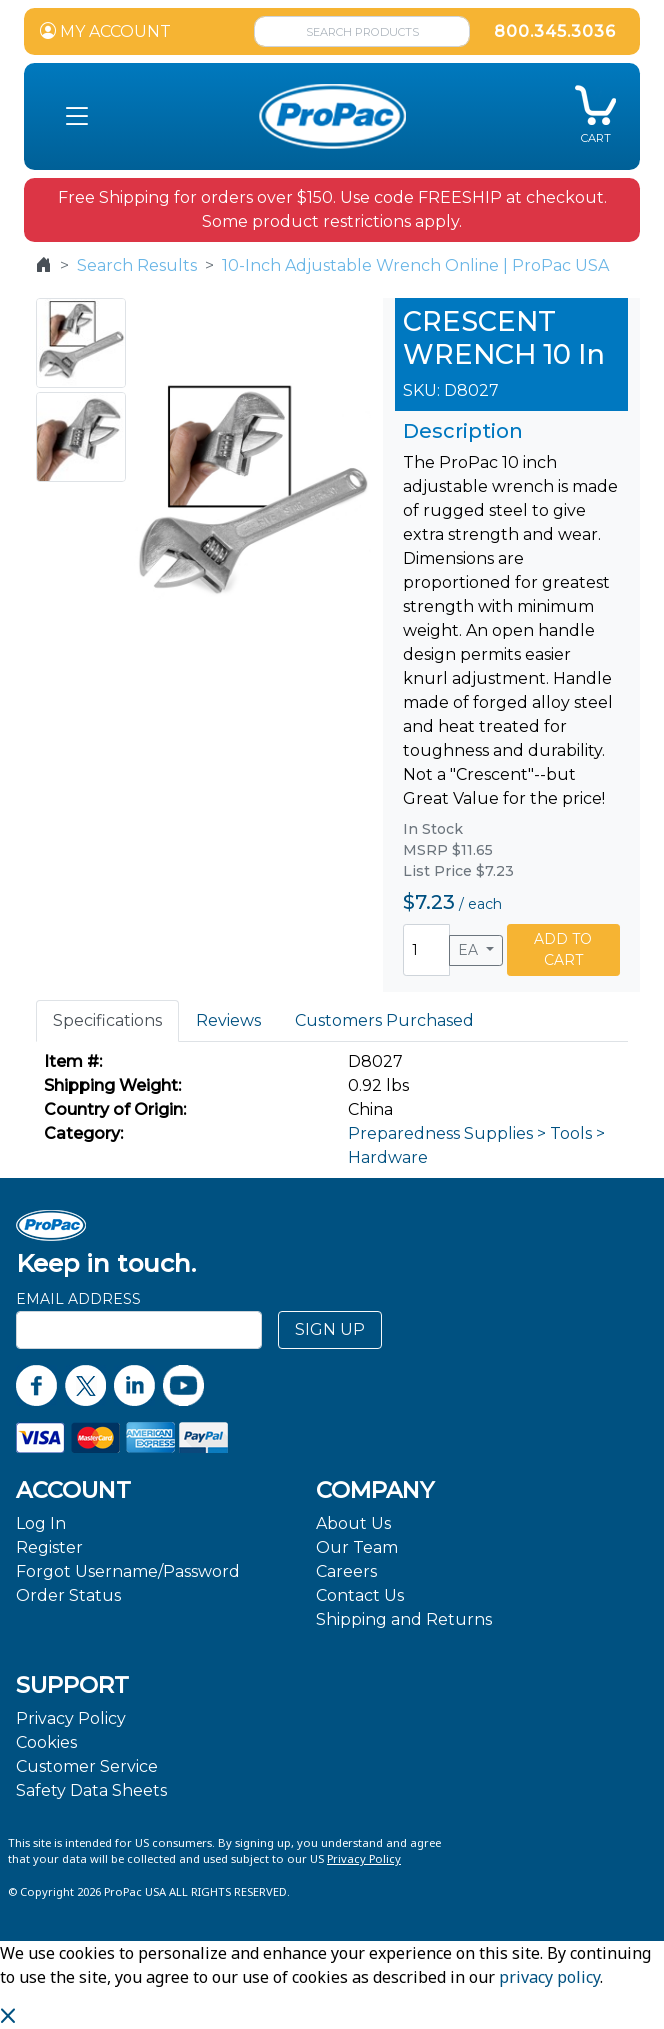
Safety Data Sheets (91, 1790)
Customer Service (87, 1766)
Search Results (137, 265)
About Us (353, 1523)
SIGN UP (330, 1329)
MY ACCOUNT (105, 31)
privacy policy (549, 1977)
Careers (346, 1571)
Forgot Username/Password (128, 1571)
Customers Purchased (384, 1020)
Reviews (228, 1020)
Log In (41, 1523)
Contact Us (360, 1595)
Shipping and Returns (404, 1619)
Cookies (46, 1742)
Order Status (68, 1595)
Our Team (357, 1547)
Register (49, 1547)
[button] (77, 117)
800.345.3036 (555, 31)
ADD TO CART (563, 949)
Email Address (78, 1299)
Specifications (107, 1020)
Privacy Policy (71, 1718)
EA (470, 950)
